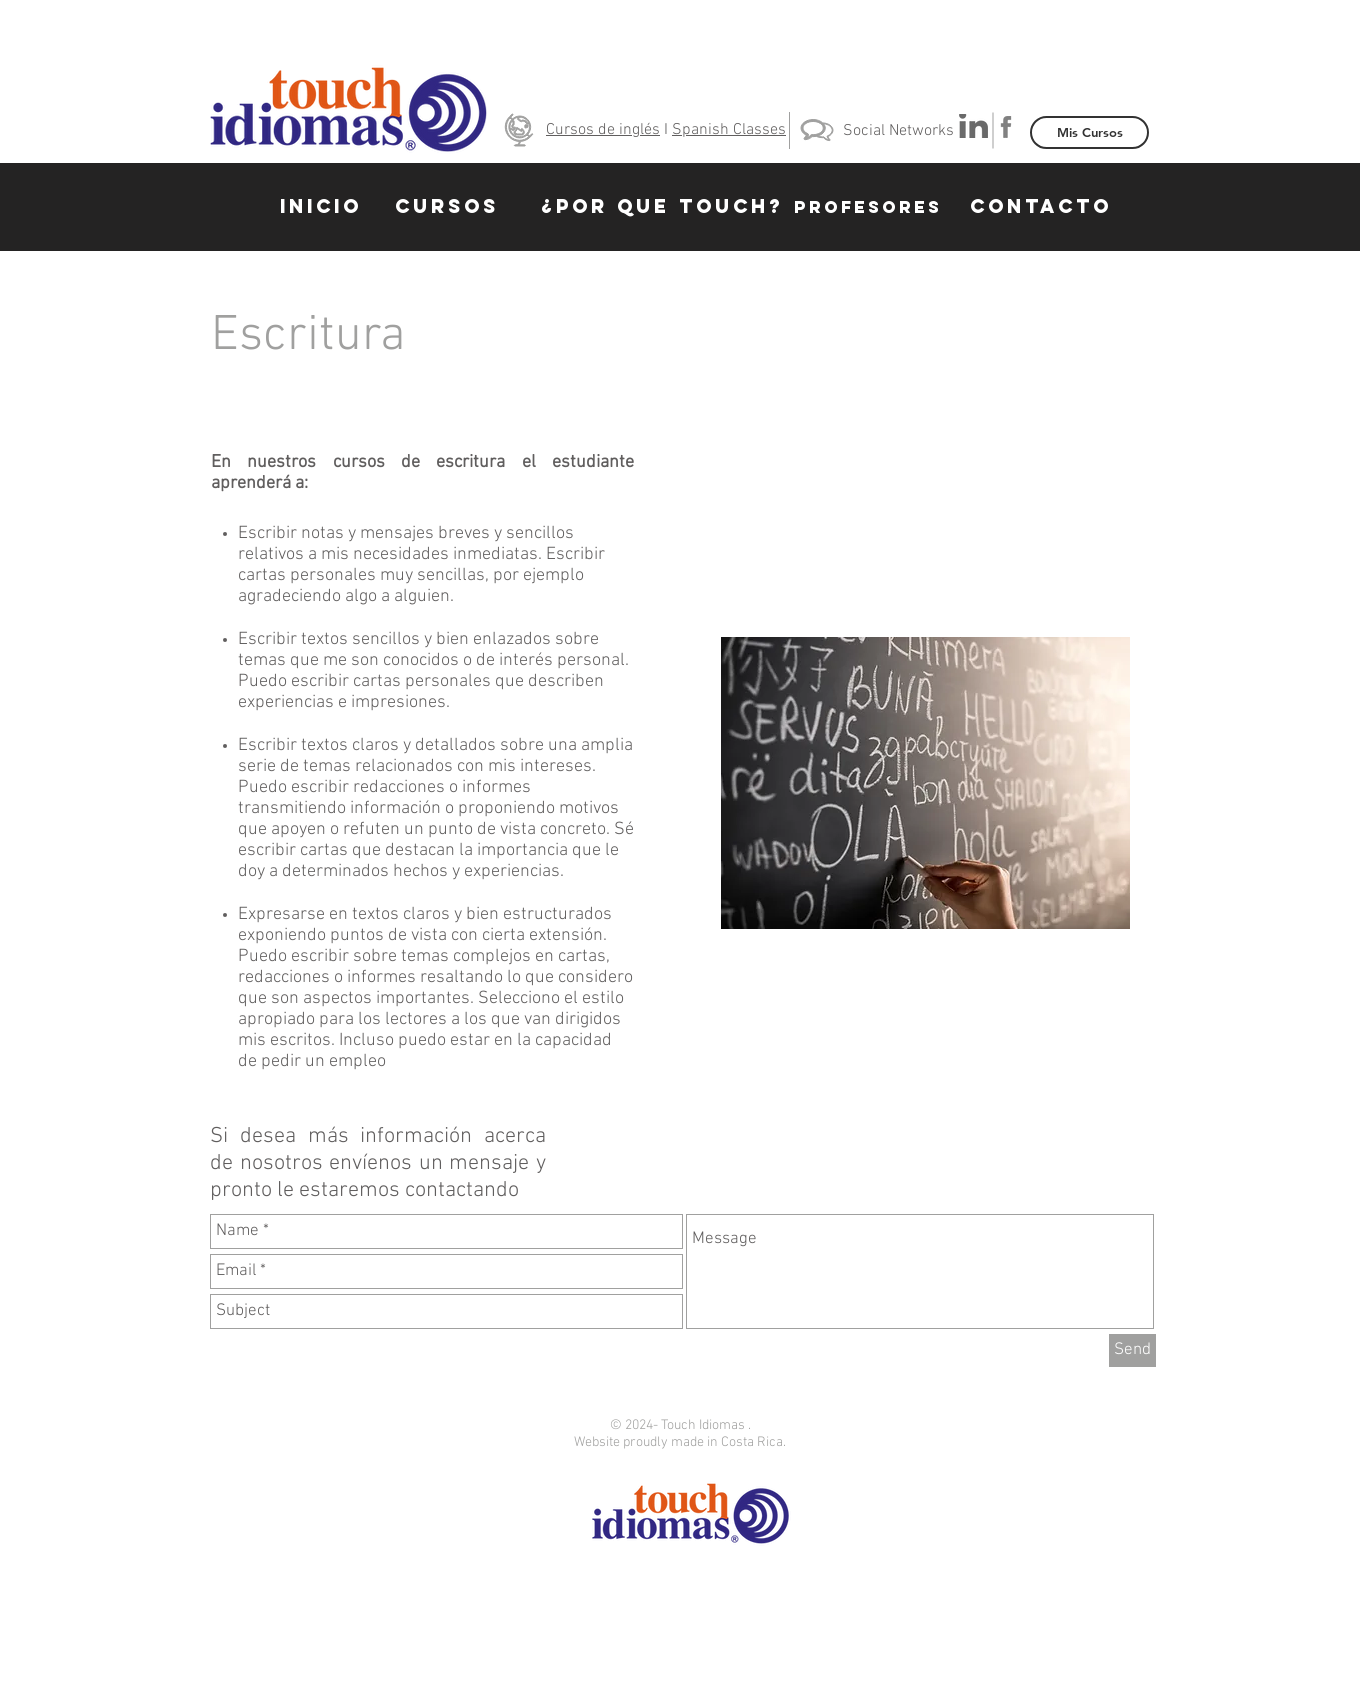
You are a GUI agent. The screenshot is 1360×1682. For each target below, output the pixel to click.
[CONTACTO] (1041, 207)
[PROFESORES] (868, 207)
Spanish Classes (729, 130)
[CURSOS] (447, 207)
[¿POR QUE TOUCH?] (662, 207)
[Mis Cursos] (1089, 132)
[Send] (1132, 1350)
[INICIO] (321, 207)
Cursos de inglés (603, 130)
